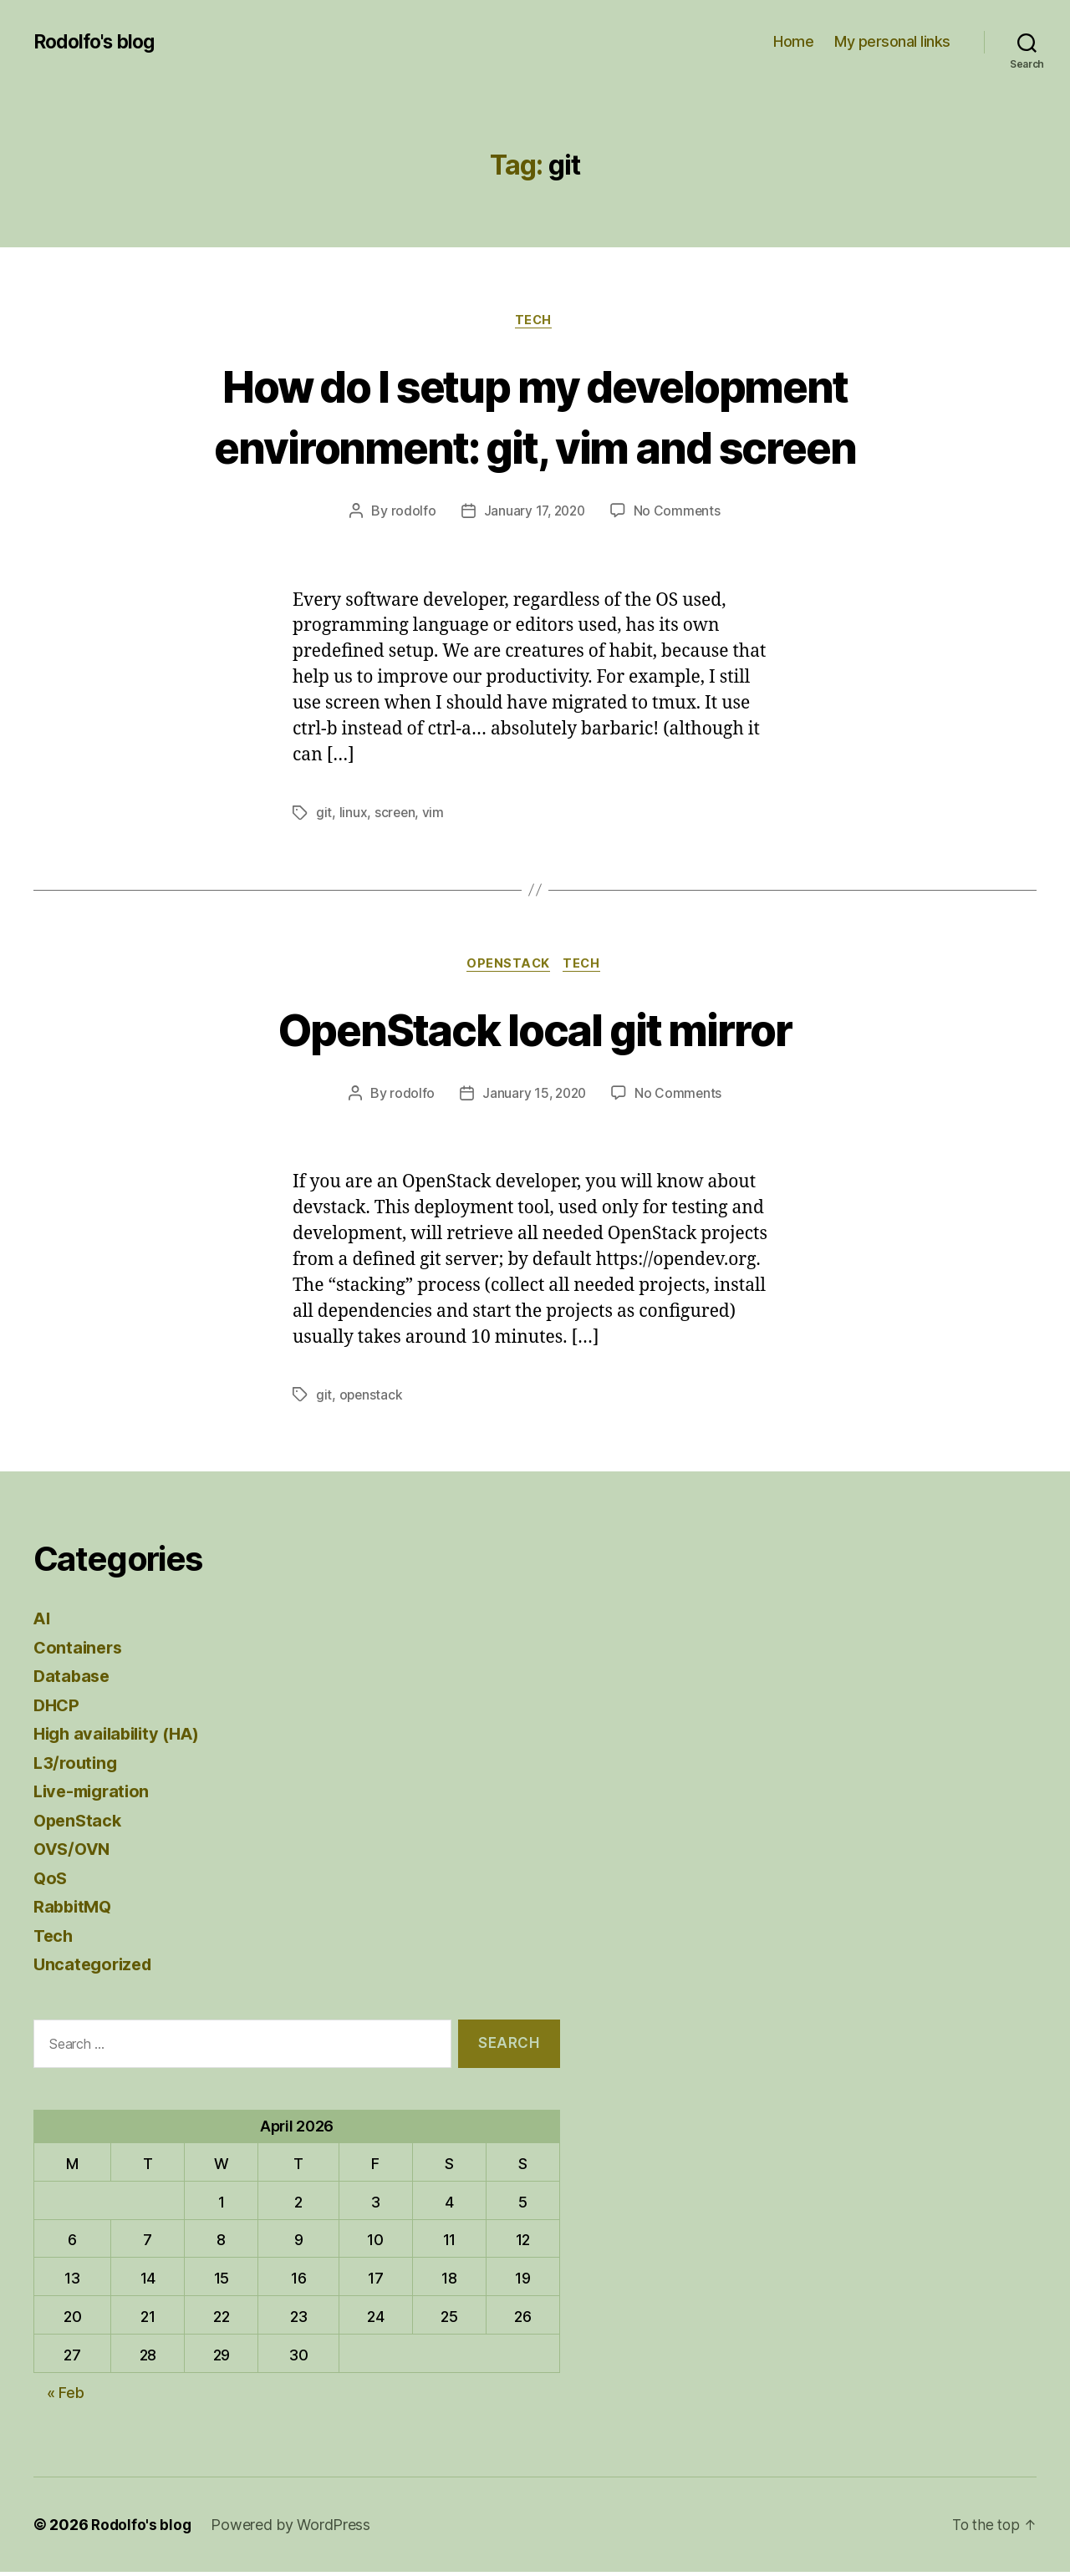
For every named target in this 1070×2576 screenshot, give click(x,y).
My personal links (892, 41)
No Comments (679, 513)
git (324, 814)
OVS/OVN (74, 1852)
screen (395, 814)
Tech (534, 321)
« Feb (65, 2397)
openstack (372, 1398)
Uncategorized (95, 1967)
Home (793, 41)
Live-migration (94, 1794)
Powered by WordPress (293, 2529)
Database (73, 1679)
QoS (51, 1881)
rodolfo (410, 513)
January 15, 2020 (534, 1096)
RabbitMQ (74, 1909)
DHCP (57, 1708)
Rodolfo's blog (98, 42)
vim (435, 814)
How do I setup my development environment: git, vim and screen (535, 416)
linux (353, 814)
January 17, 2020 (534, 513)
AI (42, 1621)
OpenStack (507, 966)
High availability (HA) (121, 1736)
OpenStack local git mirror (535, 1030)
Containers (79, 1650)
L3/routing (76, 1765)
